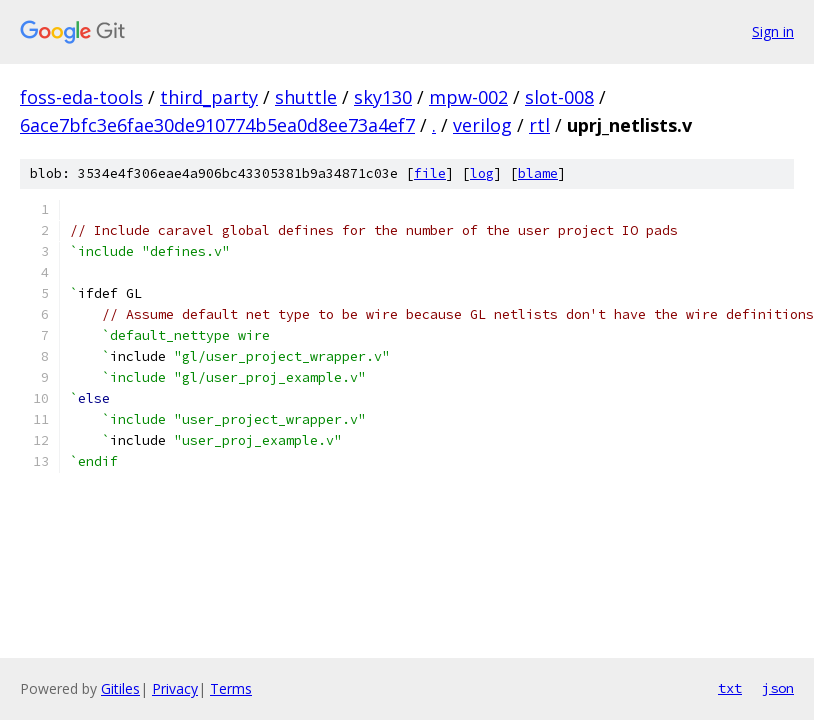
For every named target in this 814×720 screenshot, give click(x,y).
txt (730, 688)
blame (538, 173)
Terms (231, 688)
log (482, 173)
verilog (482, 125)
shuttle (306, 97)
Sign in (773, 31)
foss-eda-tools (81, 97)
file (430, 173)
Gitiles (120, 688)
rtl (539, 125)
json (778, 688)
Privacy (175, 688)
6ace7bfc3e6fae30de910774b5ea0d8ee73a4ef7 (217, 125)
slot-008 (559, 97)
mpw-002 (468, 97)
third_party (209, 97)
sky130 (383, 97)
